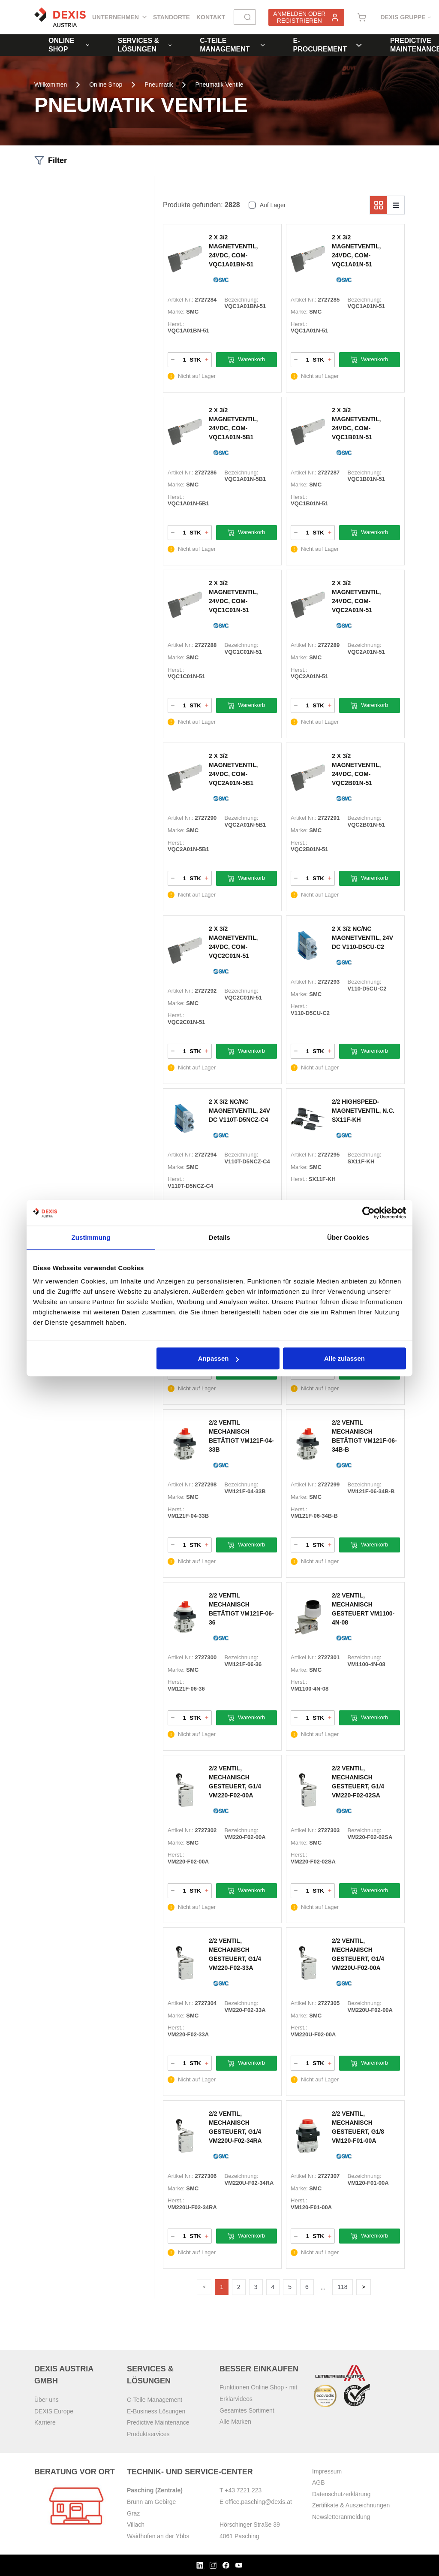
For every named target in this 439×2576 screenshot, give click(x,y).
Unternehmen (119, 17)
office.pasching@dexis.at (258, 2501)
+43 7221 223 (243, 2490)
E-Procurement (327, 45)
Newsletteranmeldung (341, 2516)
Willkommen (50, 84)
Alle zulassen (344, 1358)
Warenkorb (246, 359)
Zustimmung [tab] (91, 1237)
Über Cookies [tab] (348, 1237)
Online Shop (68, 45)
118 (343, 2286)
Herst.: (176, 324)
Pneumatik (158, 84)
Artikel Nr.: (180, 299)
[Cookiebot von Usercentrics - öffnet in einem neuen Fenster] (368, 1212)
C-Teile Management (232, 45)
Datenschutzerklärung (341, 2494)
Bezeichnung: (242, 299)
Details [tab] (219, 1237)
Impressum (327, 2471)
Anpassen (218, 1358)
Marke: (176, 311)
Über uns (46, 2399)
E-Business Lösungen (156, 2411)
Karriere (45, 2422)
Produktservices (148, 2434)
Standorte (171, 17)
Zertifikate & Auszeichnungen (351, 2505)
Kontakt (210, 17)
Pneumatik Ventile (219, 84)
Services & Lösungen (144, 45)
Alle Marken (235, 2421)
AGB (318, 2482)
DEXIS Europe (53, 2411)
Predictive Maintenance (158, 2422)
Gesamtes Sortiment (247, 2410)
